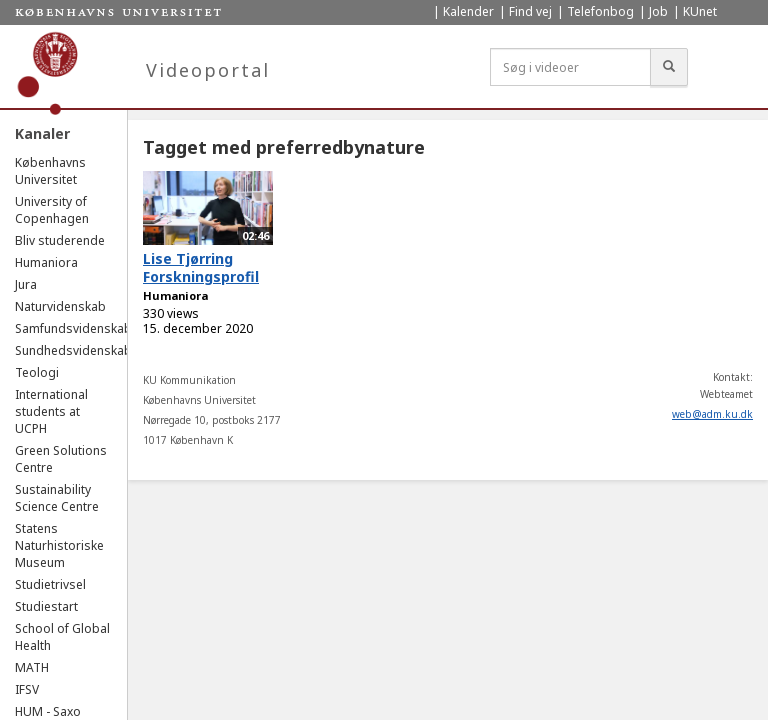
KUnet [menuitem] (700, 11)
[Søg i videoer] (570, 67)
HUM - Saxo (48, 711)
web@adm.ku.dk (712, 414)
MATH (32, 667)
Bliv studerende (60, 240)
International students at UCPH (51, 411)
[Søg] (669, 67)
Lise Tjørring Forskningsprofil (201, 268)
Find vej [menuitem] (530, 11)
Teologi (37, 372)
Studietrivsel (50, 584)
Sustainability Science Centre (57, 498)
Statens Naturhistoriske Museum (59, 545)
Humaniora (46, 262)
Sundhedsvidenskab (73, 350)
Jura (26, 284)
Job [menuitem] (658, 11)
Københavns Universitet (50, 171)
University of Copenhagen (52, 210)
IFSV (27, 689)
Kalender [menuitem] (468, 11)
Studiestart (46, 606)
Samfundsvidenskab (73, 328)
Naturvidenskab (60, 306)
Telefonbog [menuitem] (600, 11)
